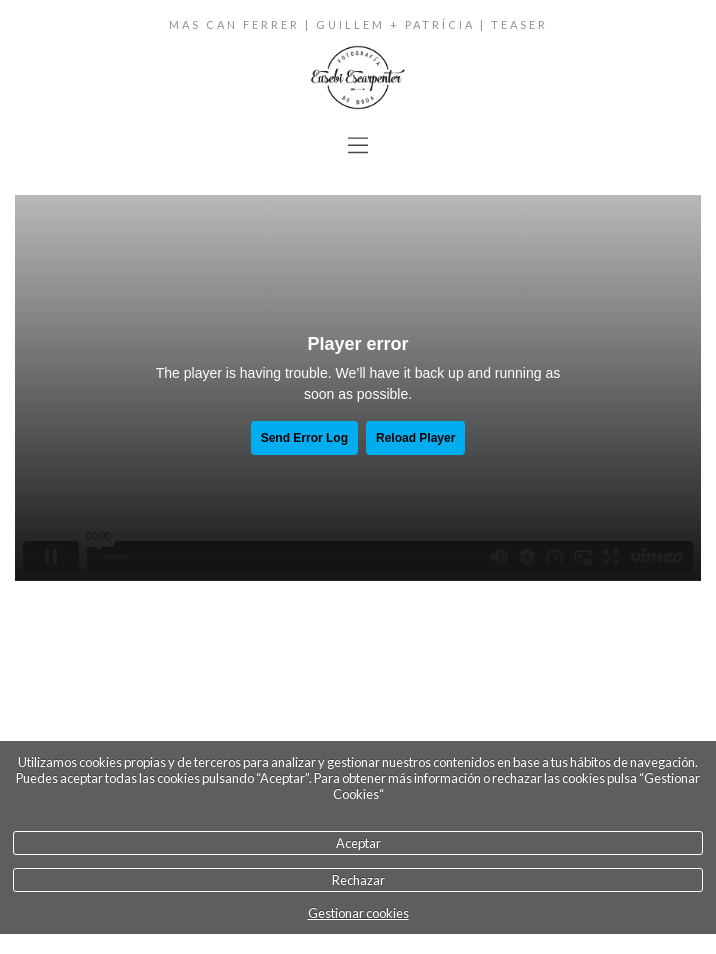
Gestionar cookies (358, 913)
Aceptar (358, 843)
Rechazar (358, 880)
